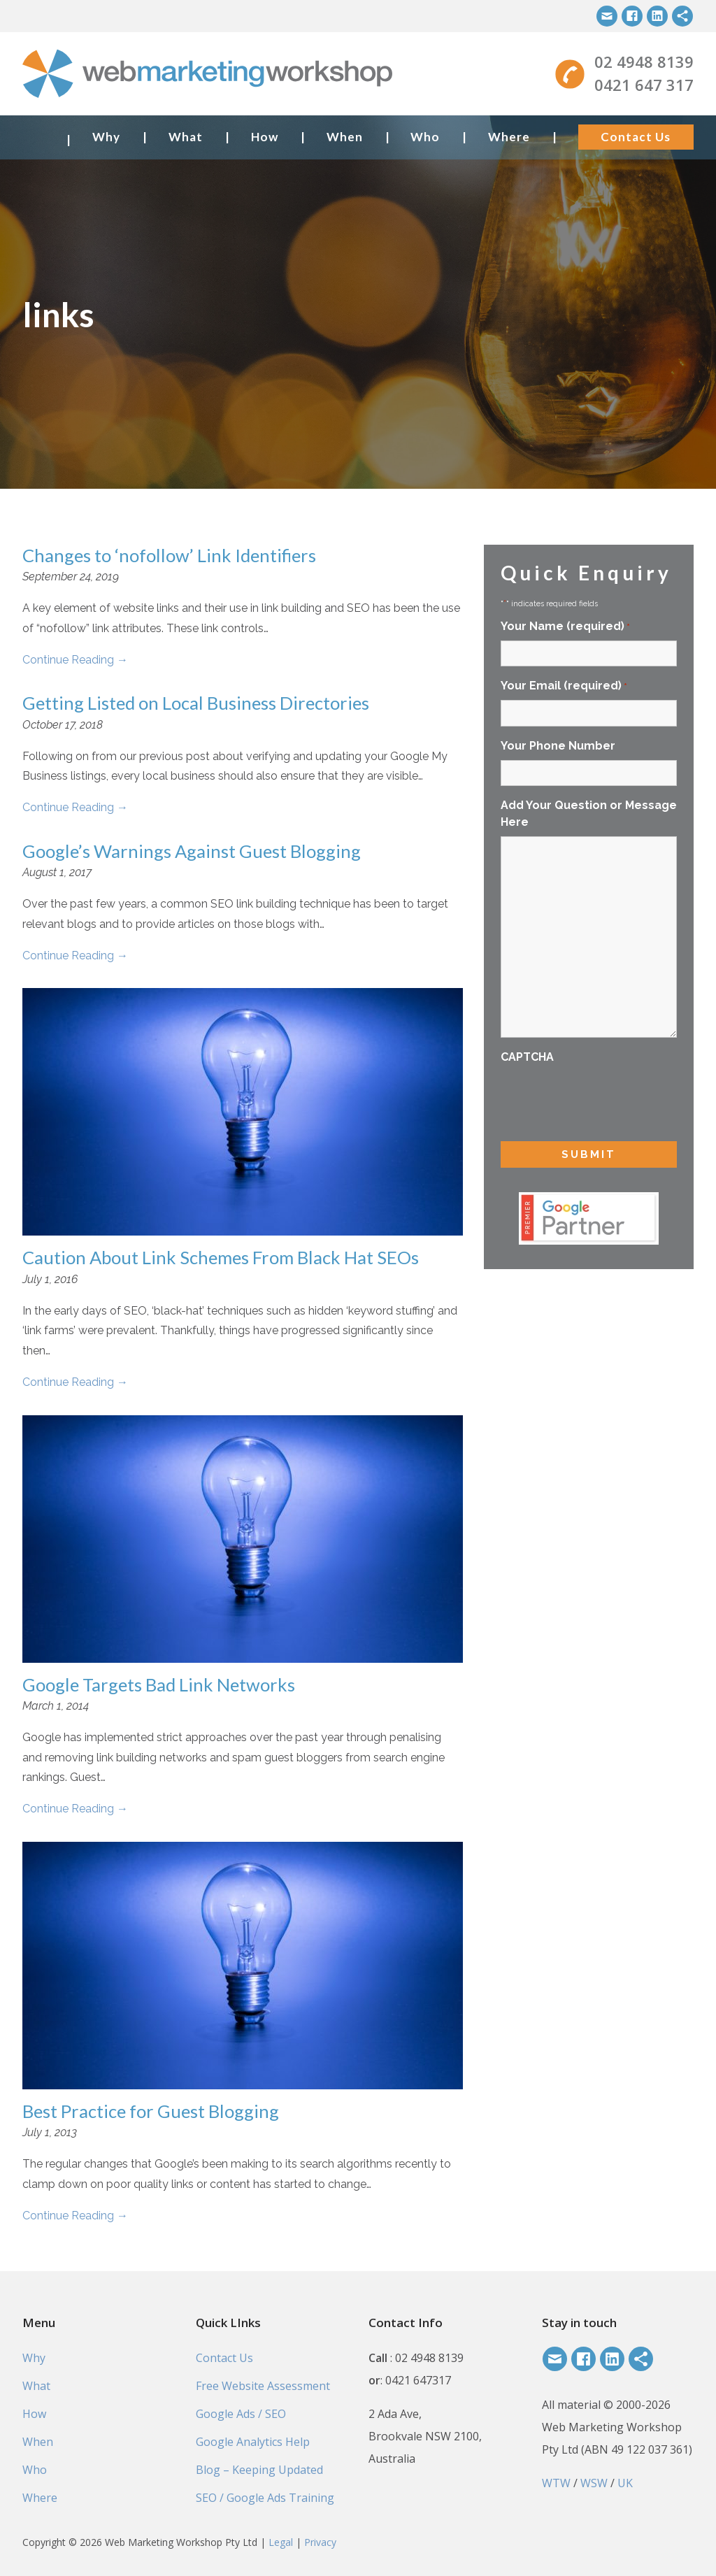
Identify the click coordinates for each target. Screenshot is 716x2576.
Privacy (320, 2542)
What (186, 136)
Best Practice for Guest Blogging (150, 2111)
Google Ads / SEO (241, 2413)
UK (625, 2483)
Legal (280, 2542)
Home (38, 136)
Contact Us (636, 136)
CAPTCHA (527, 1057)
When (345, 136)
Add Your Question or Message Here (589, 814)
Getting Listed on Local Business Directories (195, 702)
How (264, 136)
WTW (556, 2483)
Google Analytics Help (253, 2441)
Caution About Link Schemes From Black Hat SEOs (220, 1257)
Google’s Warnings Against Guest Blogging (191, 850)
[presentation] (607, 1098)
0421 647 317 (644, 84)
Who (425, 136)
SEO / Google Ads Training (265, 2497)
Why (106, 136)
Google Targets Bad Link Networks (158, 1684)
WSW (594, 2483)
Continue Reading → (75, 659)
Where (509, 136)
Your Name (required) (565, 627)
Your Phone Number (558, 745)
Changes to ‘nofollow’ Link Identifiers (169, 555)
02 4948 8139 (644, 61)
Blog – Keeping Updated (259, 2469)
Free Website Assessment (263, 2385)
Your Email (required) (564, 686)
